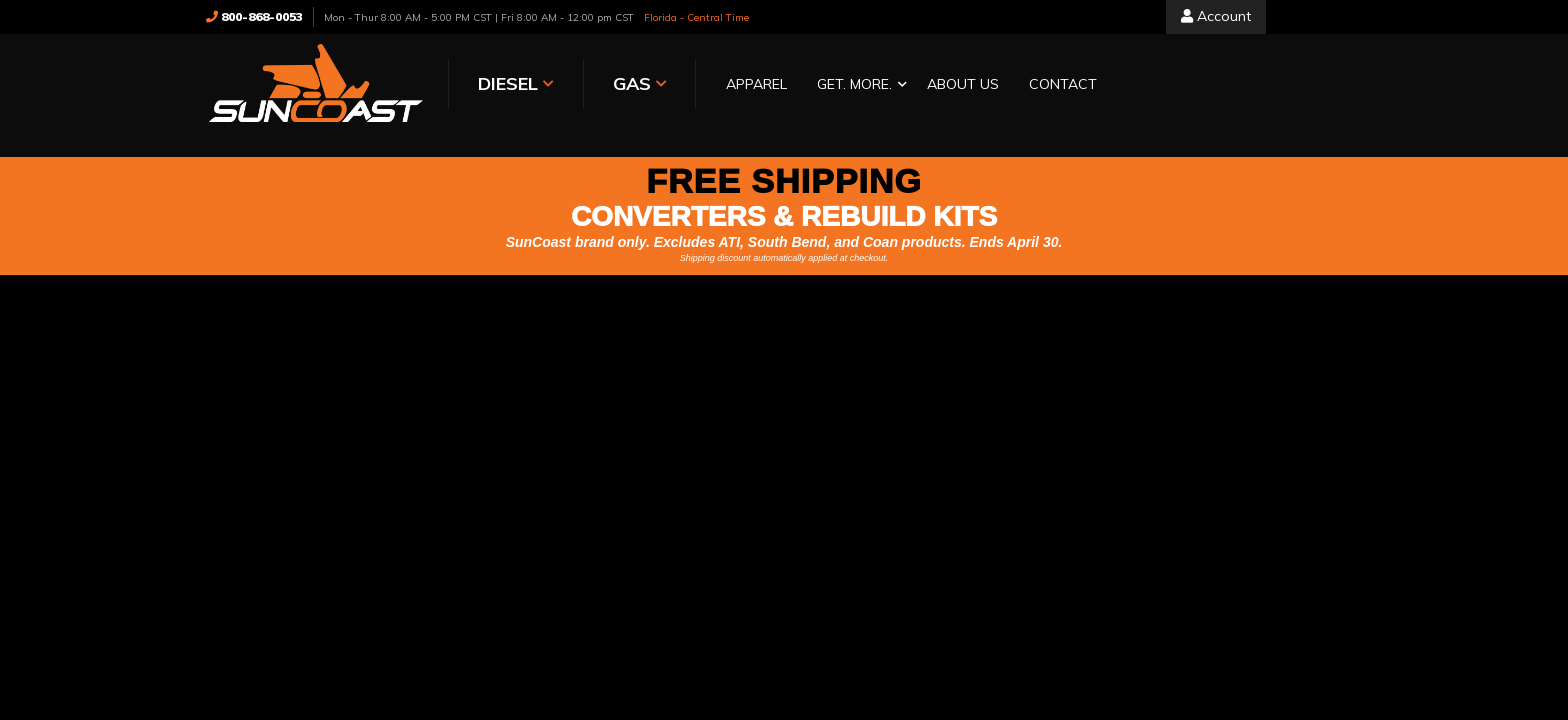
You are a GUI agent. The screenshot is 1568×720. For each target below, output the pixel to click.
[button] (857, 85)
